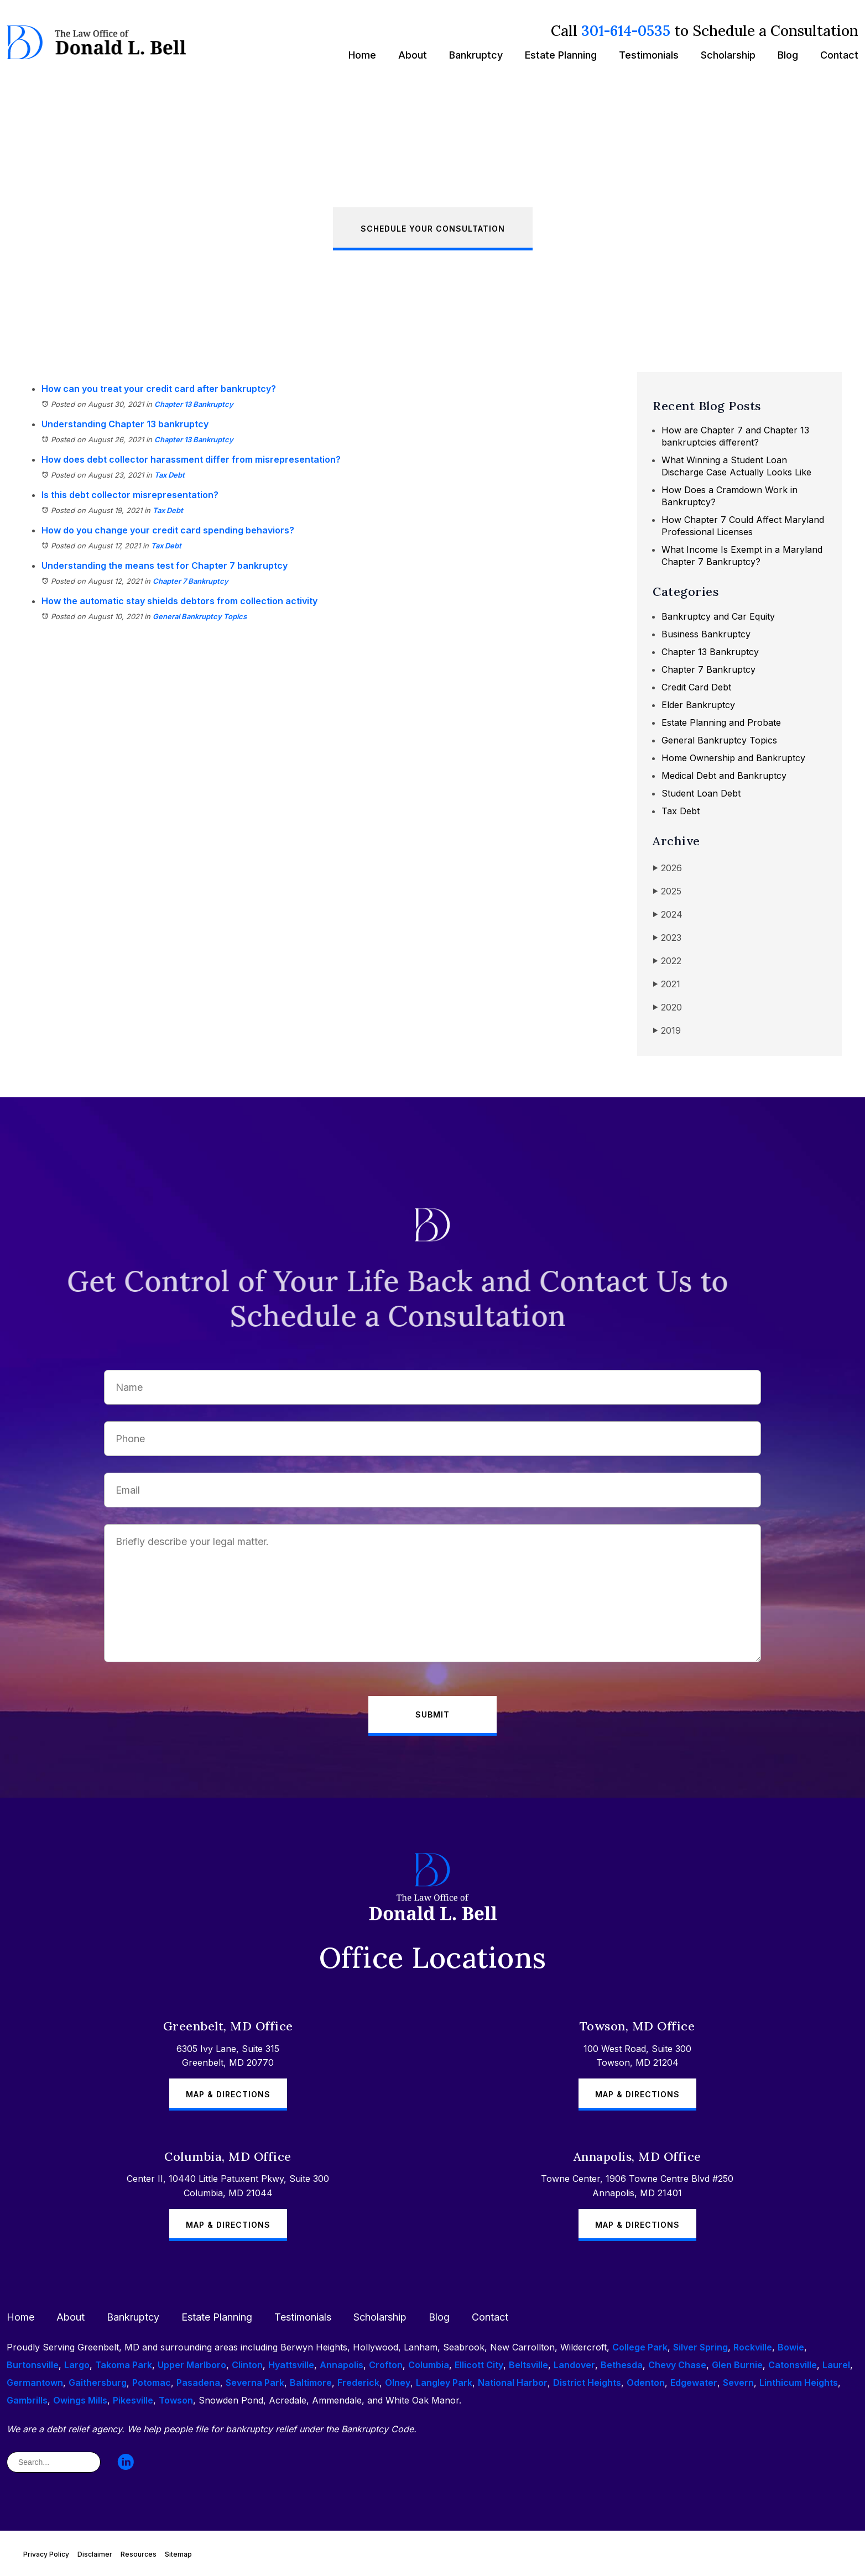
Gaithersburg (98, 2382)
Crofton (386, 2364)
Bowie (791, 2347)
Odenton (646, 2382)
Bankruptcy (476, 55)
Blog (788, 55)
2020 (667, 1007)
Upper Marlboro (192, 2364)
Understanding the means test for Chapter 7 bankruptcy (164, 565)
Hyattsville (291, 2364)
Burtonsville (33, 2364)
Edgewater (693, 2382)
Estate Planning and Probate (721, 722)
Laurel (836, 2364)
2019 (667, 1030)
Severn (738, 2382)
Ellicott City (479, 2364)
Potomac (151, 2382)
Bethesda (622, 2364)
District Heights (587, 2382)
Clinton (247, 2364)
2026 (667, 868)
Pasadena (198, 2382)
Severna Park (255, 2382)
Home (362, 55)
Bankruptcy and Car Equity (718, 616)
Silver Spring (700, 2347)
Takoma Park (123, 2364)
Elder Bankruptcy (698, 704)
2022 (667, 961)
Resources (139, 2554)
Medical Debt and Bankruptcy (723, 775)
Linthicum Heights (798, 2382)
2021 (666, 984)
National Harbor (513, 2382)
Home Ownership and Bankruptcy (733, 757)
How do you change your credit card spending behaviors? (167, 530)
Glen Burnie (737, 2364)
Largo (77, 2364)
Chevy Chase (677, 2364)
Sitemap (178, 2554)
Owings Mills (80, 2400)
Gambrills (27, 2400)
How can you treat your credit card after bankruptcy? (158, 388)
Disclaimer (94, 2554)
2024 (667, 914)
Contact (839, 55)
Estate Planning (561, 55)
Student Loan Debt (701, 793)
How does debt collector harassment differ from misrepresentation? (191, 459)
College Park (640, 2347)
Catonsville (792, 2364)
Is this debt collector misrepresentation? (129, 494)
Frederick (358, 2382)
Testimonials (649, 55)
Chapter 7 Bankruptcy (190, 581)
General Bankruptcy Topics (200, 616)
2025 (667, 891)
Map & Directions (228, 2094)
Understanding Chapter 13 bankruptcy (125, 424)
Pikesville (133, 2400)
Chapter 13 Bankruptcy (193, 404)
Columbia (428, 2364)
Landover (574, 2364)
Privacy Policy (46, 2554)
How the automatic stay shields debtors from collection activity (179, 600)
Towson (176, 2400)
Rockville (752, 2347)
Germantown (35, 2382)
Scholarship (728, 55)
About (412, 55)
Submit (432, 1714)
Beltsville (528, 2364)
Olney (397, 2382)
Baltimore (311, 2382)
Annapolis (341, 2364)
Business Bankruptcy (706, 634)
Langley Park (444, 2382)
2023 (667, 938)
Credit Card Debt (696, 687)
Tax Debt (169, 474)
